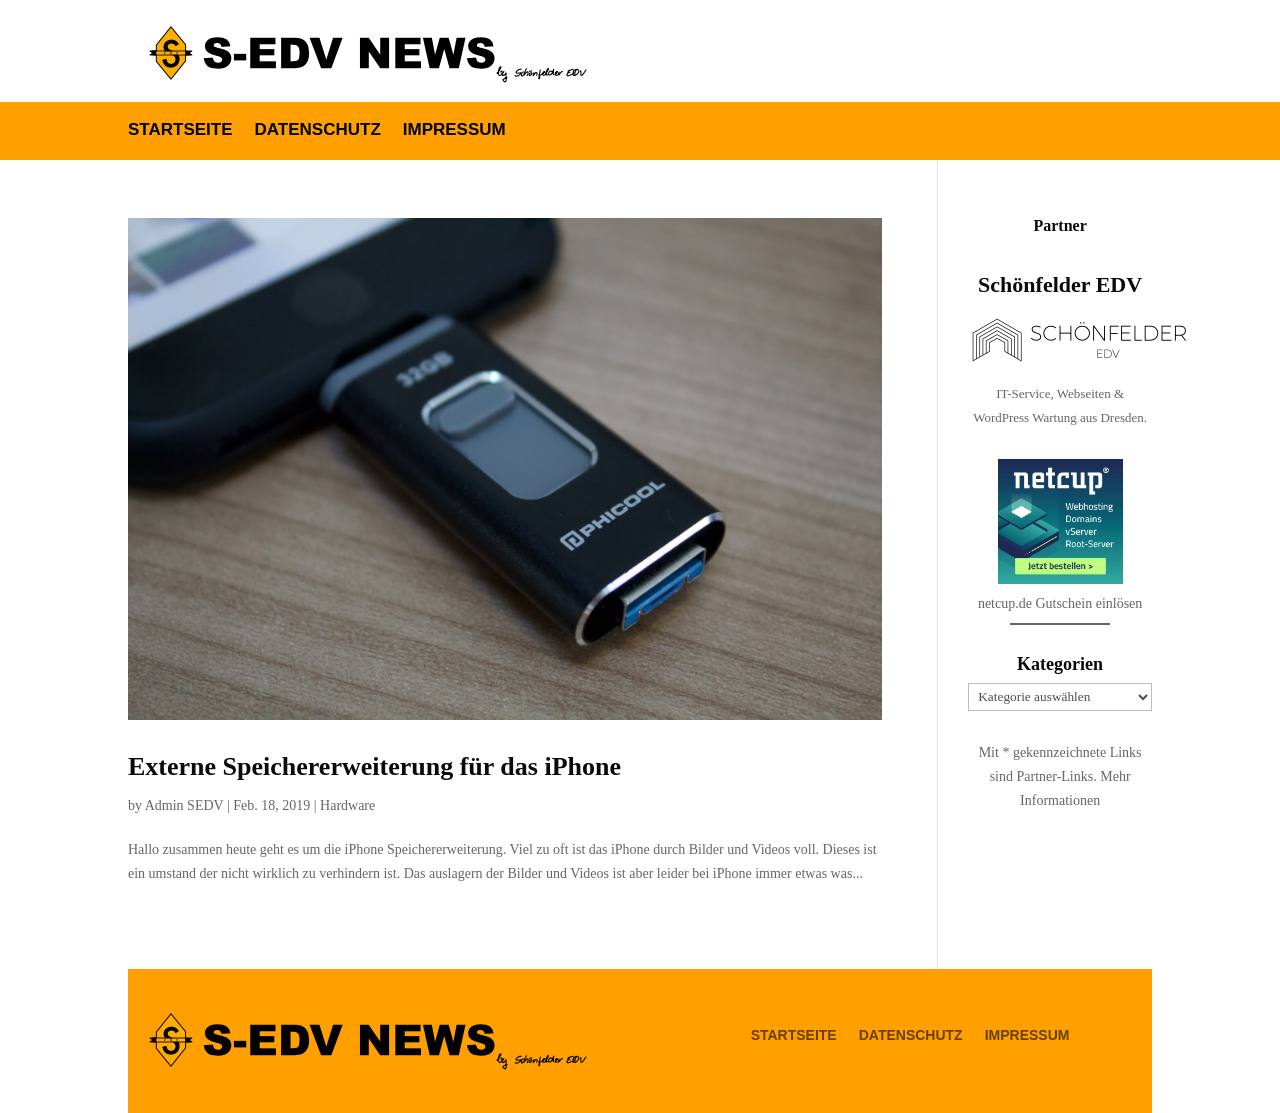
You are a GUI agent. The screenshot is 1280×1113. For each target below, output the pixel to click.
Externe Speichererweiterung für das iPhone (374, 766)
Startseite (180, 131)
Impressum (454, 131)
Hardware (347, 805)
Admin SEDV (184, 805)
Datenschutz (318, 131)
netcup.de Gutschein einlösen (1060, 653)
